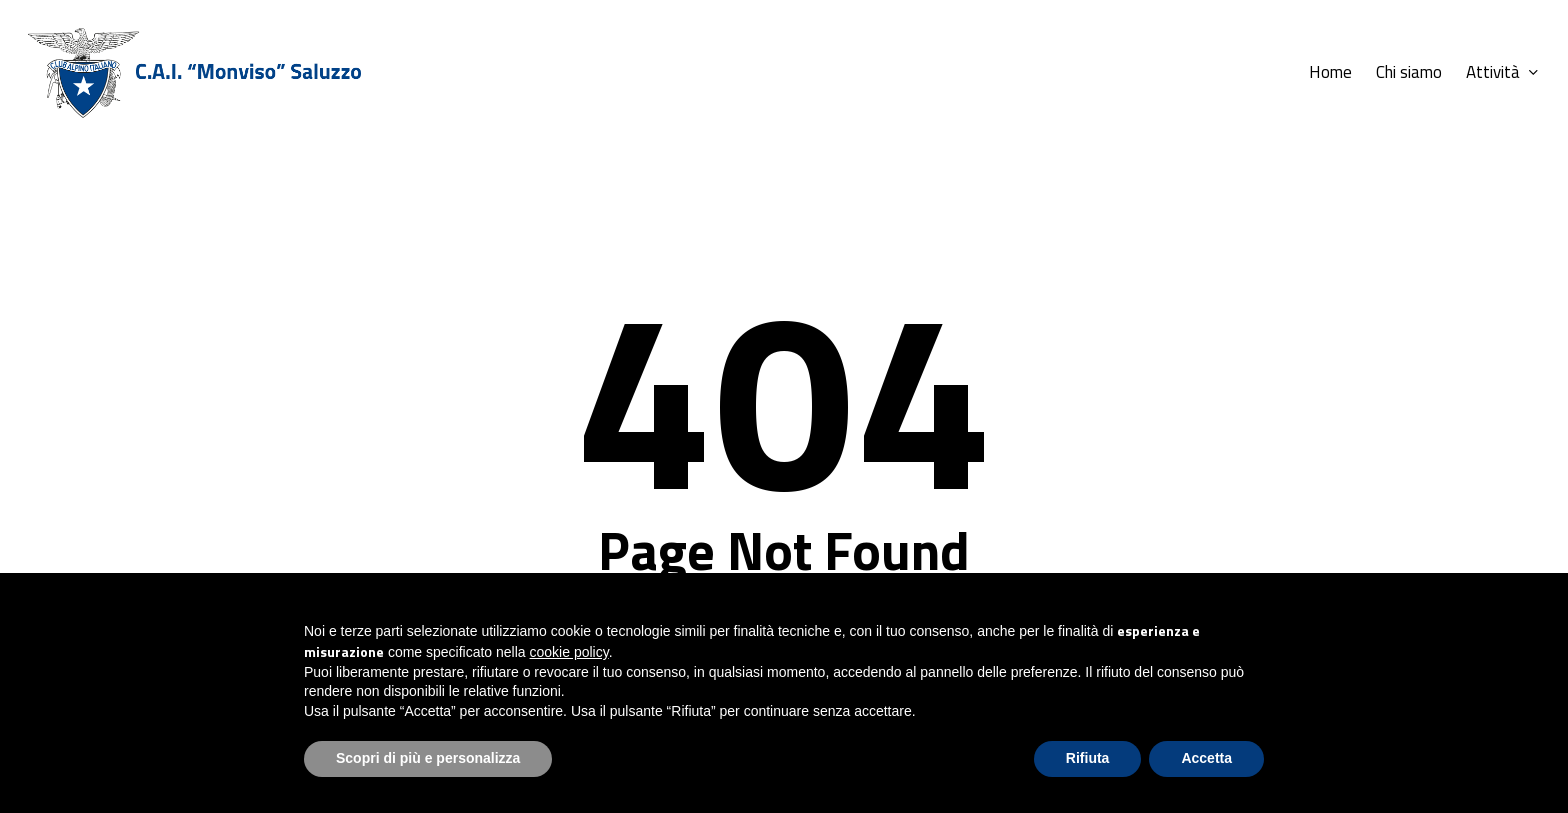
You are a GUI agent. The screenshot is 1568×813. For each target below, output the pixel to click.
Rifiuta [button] (1088, 758)
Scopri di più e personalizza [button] (428, 758)
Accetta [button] (1206, 758)
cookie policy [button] (569, 652)
